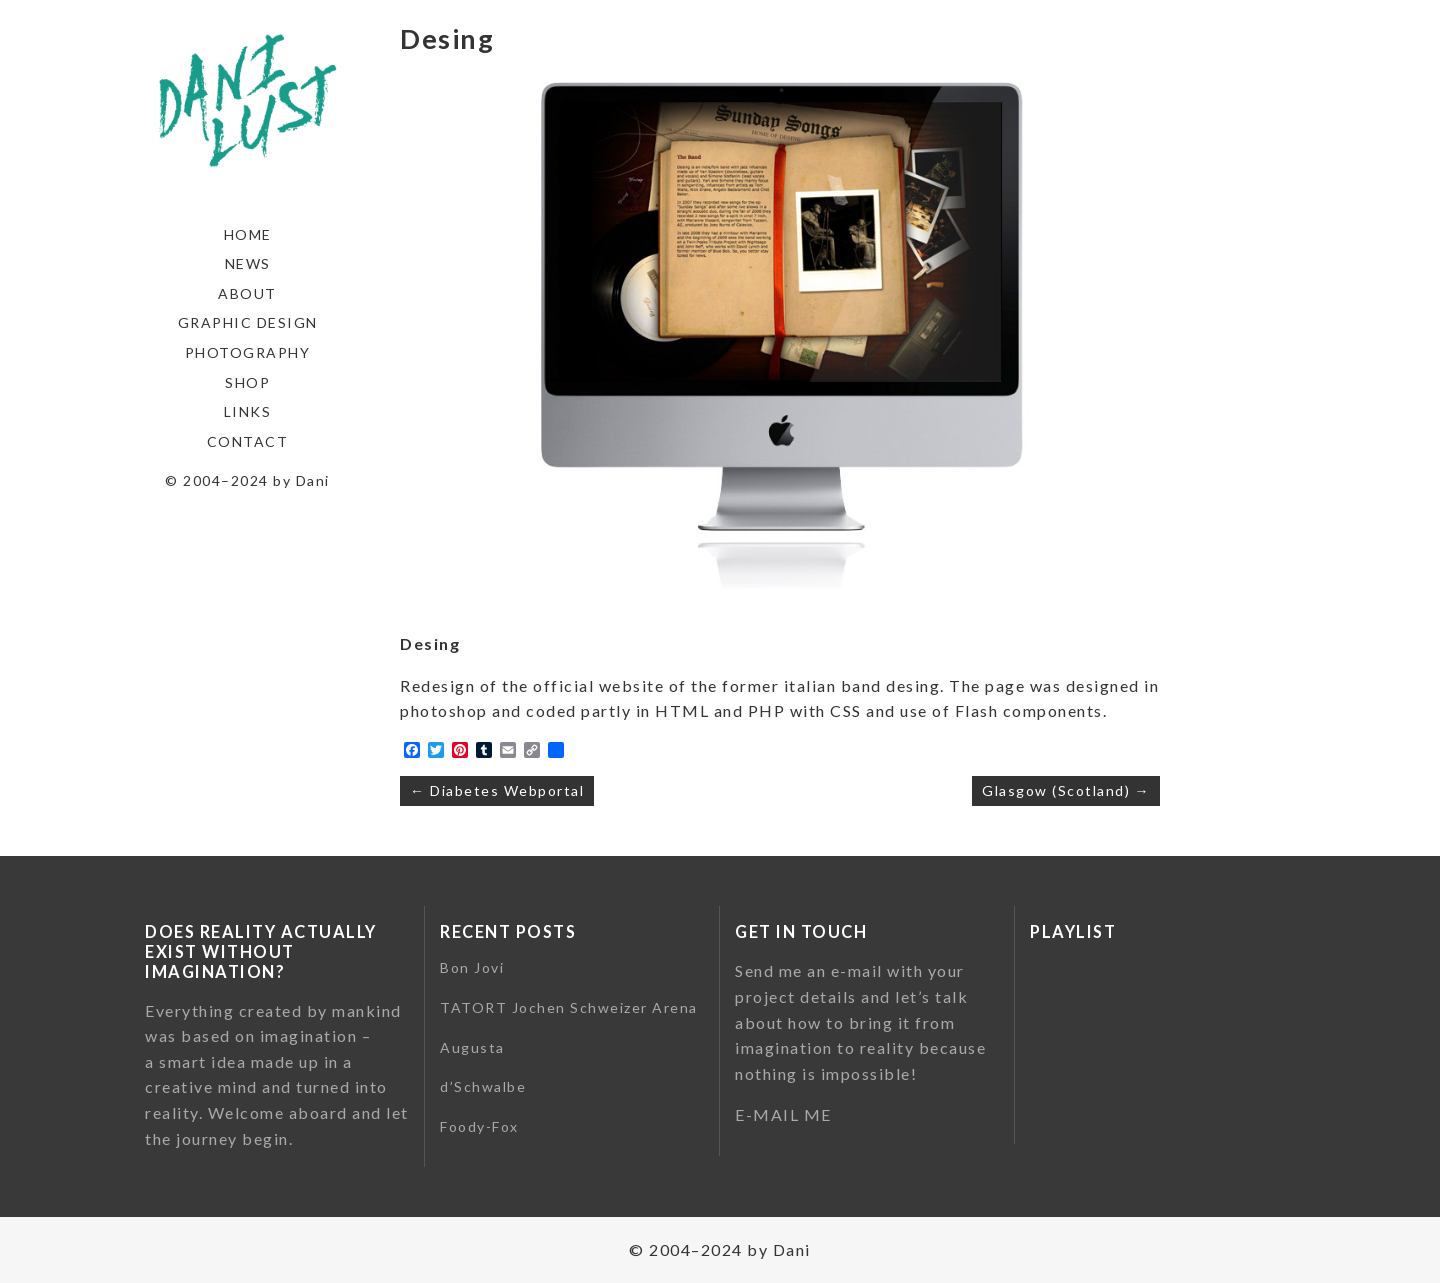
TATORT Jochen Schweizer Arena (569, 1007)
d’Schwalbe (483, 1086)
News (248, 263)
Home (248, 234)
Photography (248, 352)
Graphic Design (248, 322)
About (247, 293)
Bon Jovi (472, 967)
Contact (248, 441)
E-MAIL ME (783, 1114)
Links (248, 411)
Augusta (472, 1047)
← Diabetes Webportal (497, 790)
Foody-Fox (479, 1126)
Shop (247, 382)
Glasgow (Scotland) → (1066, 790)
